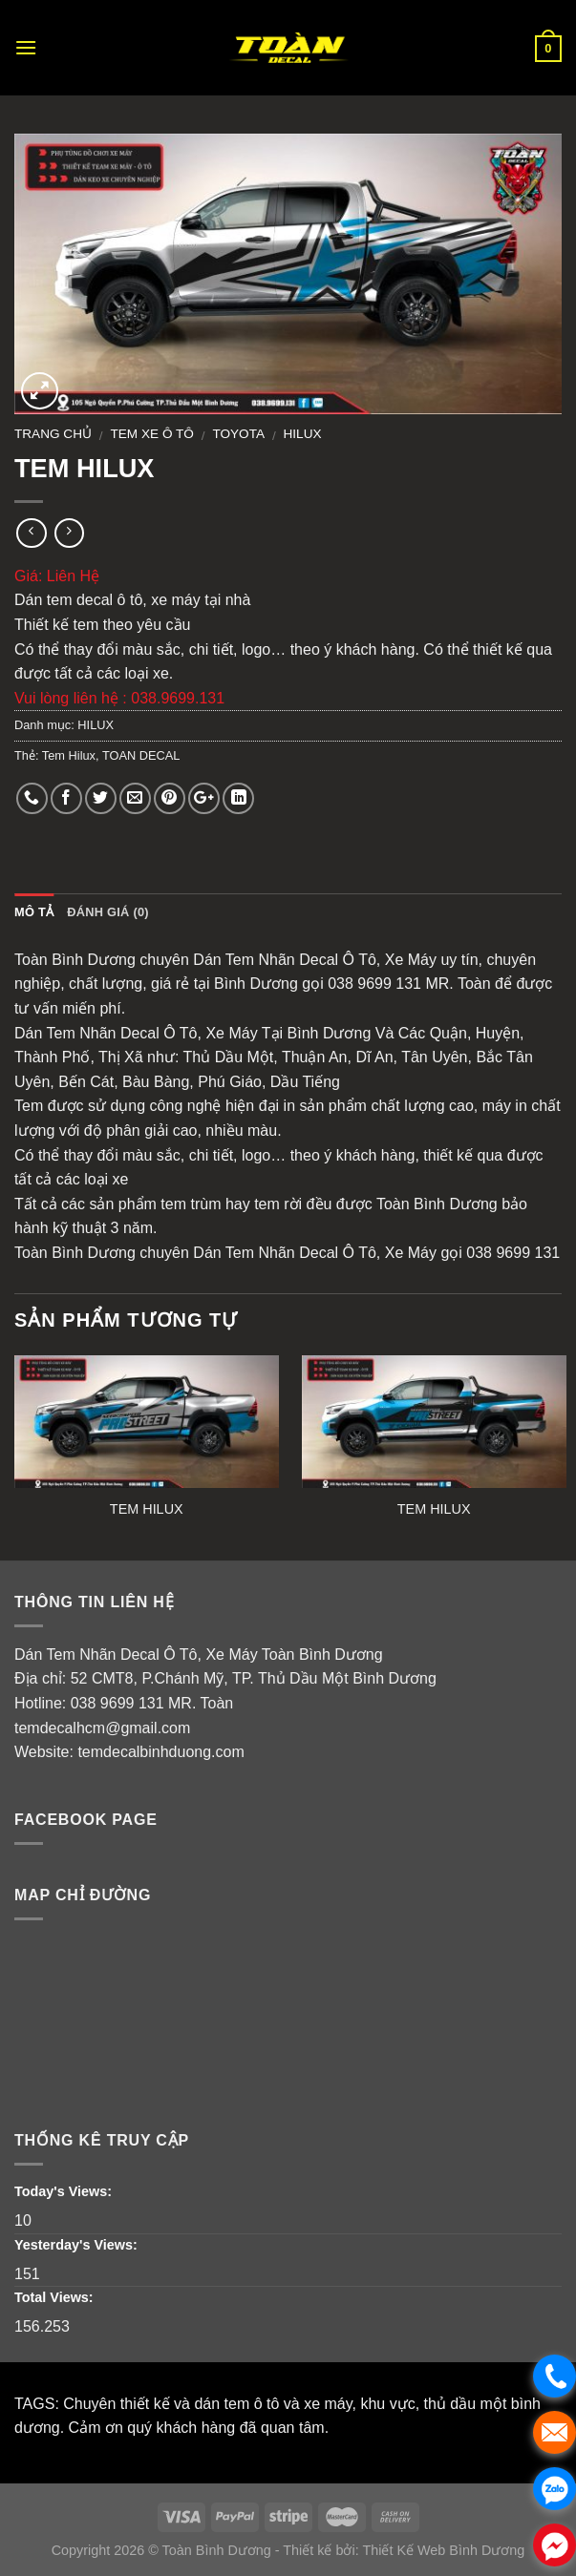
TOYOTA (238, 434)
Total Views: (55, 2297)
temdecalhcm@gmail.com (102, 1728)
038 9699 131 (117, 1703)
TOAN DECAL (141, 755)
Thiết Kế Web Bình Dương (443, 2550)
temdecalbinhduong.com (160, 1752)
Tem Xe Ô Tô (152, 434)
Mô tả (33, 912)
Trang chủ (53, 434)
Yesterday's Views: (77, 2244)
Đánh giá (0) (108, 912)
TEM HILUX (146, 1509)
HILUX (303, 434)
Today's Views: (65, 2191)
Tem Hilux (69, 755)
